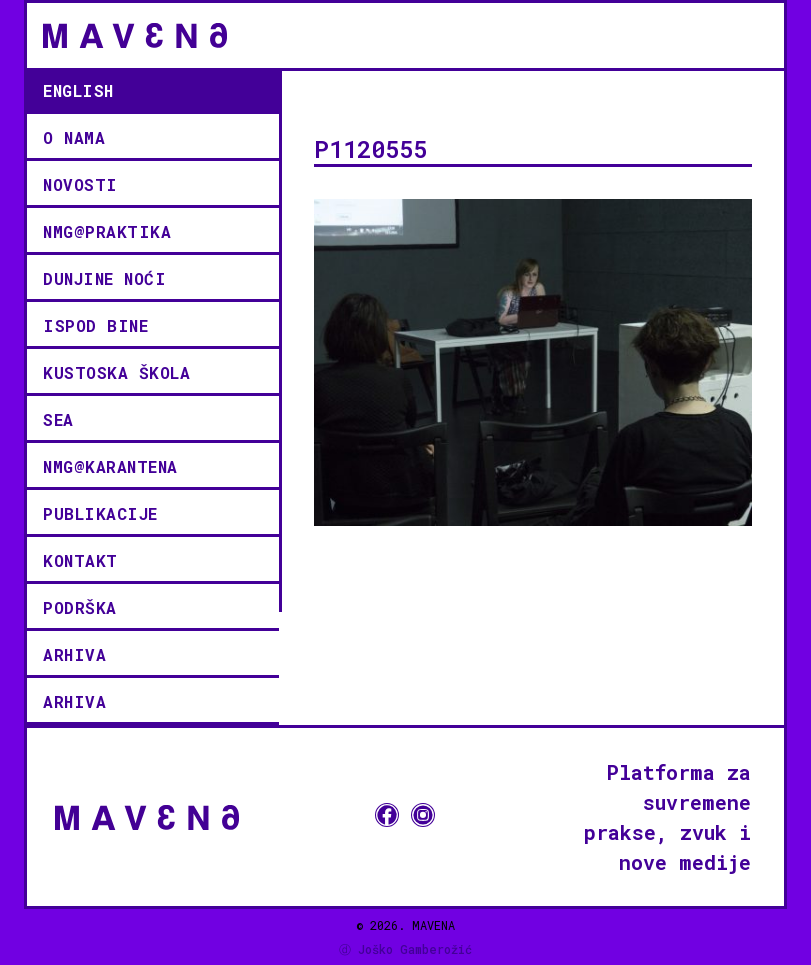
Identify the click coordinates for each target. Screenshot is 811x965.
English (78, 90)
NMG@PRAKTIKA (107, 231)
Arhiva (74, 654)
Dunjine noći (104, 278)
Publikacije (100, 513)
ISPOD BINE (95, 325)
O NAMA (74, 137)
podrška (80, 607)
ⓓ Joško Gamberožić (405, 949)
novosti (80, 184)
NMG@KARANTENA (110, 466)
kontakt (80, 560)
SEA (58, 419)
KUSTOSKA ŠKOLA (116, 372)
